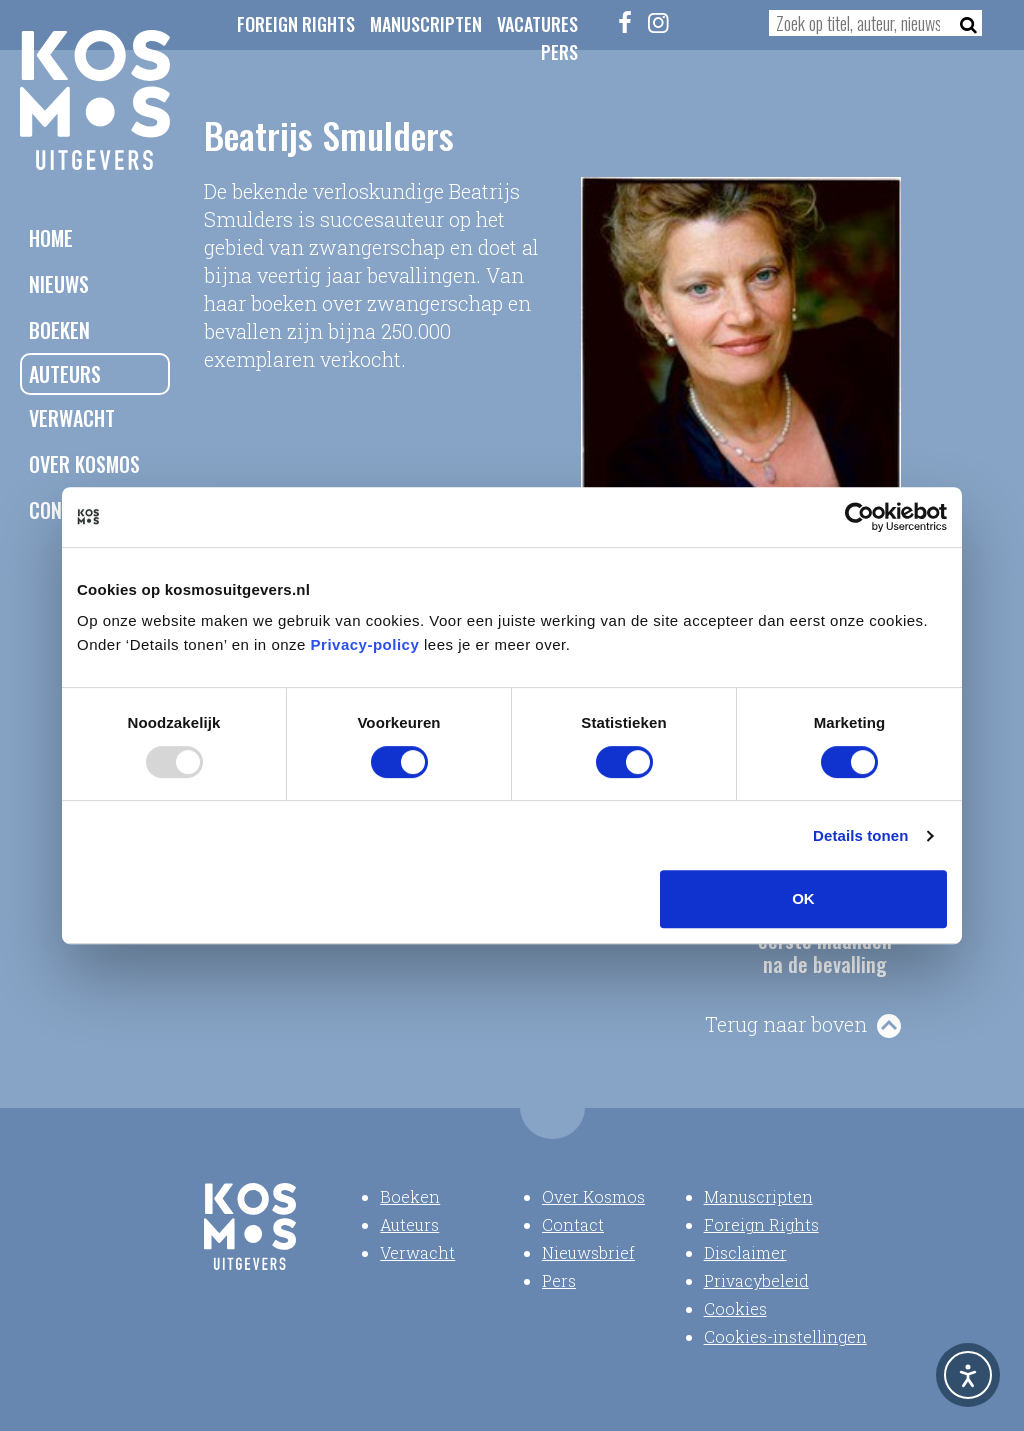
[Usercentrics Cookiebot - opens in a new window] (859, 517)
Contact (573, 1224)
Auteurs (65, 374)
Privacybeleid (756, 1280)
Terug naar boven (786, 1024)
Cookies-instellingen (785, 1336)
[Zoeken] (962, 23)
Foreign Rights (296, 24)
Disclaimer (745, 1252)
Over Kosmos (84, 464)
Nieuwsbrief (588, 1252)
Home (51, 238)
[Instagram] (658, 22)
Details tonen (860, 835)
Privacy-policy (365, 644)
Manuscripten (426, 24)
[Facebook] (625, 22)
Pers (559, 52)
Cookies (735, 1308)
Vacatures (537, 24)
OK (803, 898)
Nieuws (59, 284)
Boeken (59, 330)
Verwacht (72, 418)
